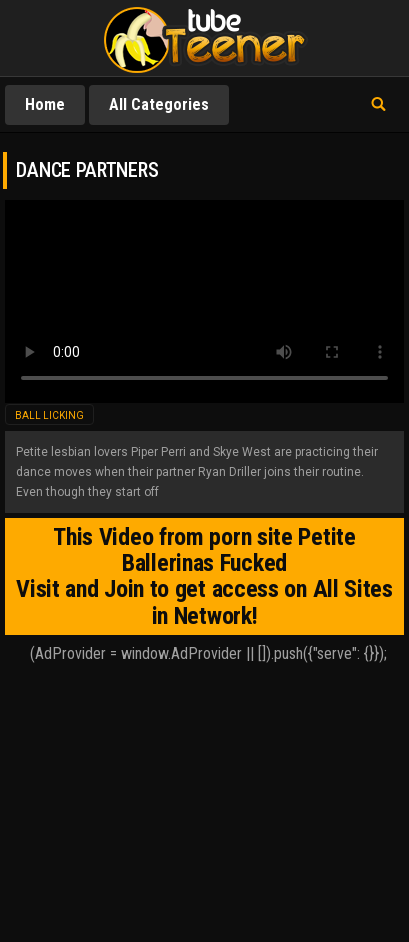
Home (45, 104)
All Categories (159, 104)
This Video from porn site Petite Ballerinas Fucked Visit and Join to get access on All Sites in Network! (204, 576)
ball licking (49, 415)
